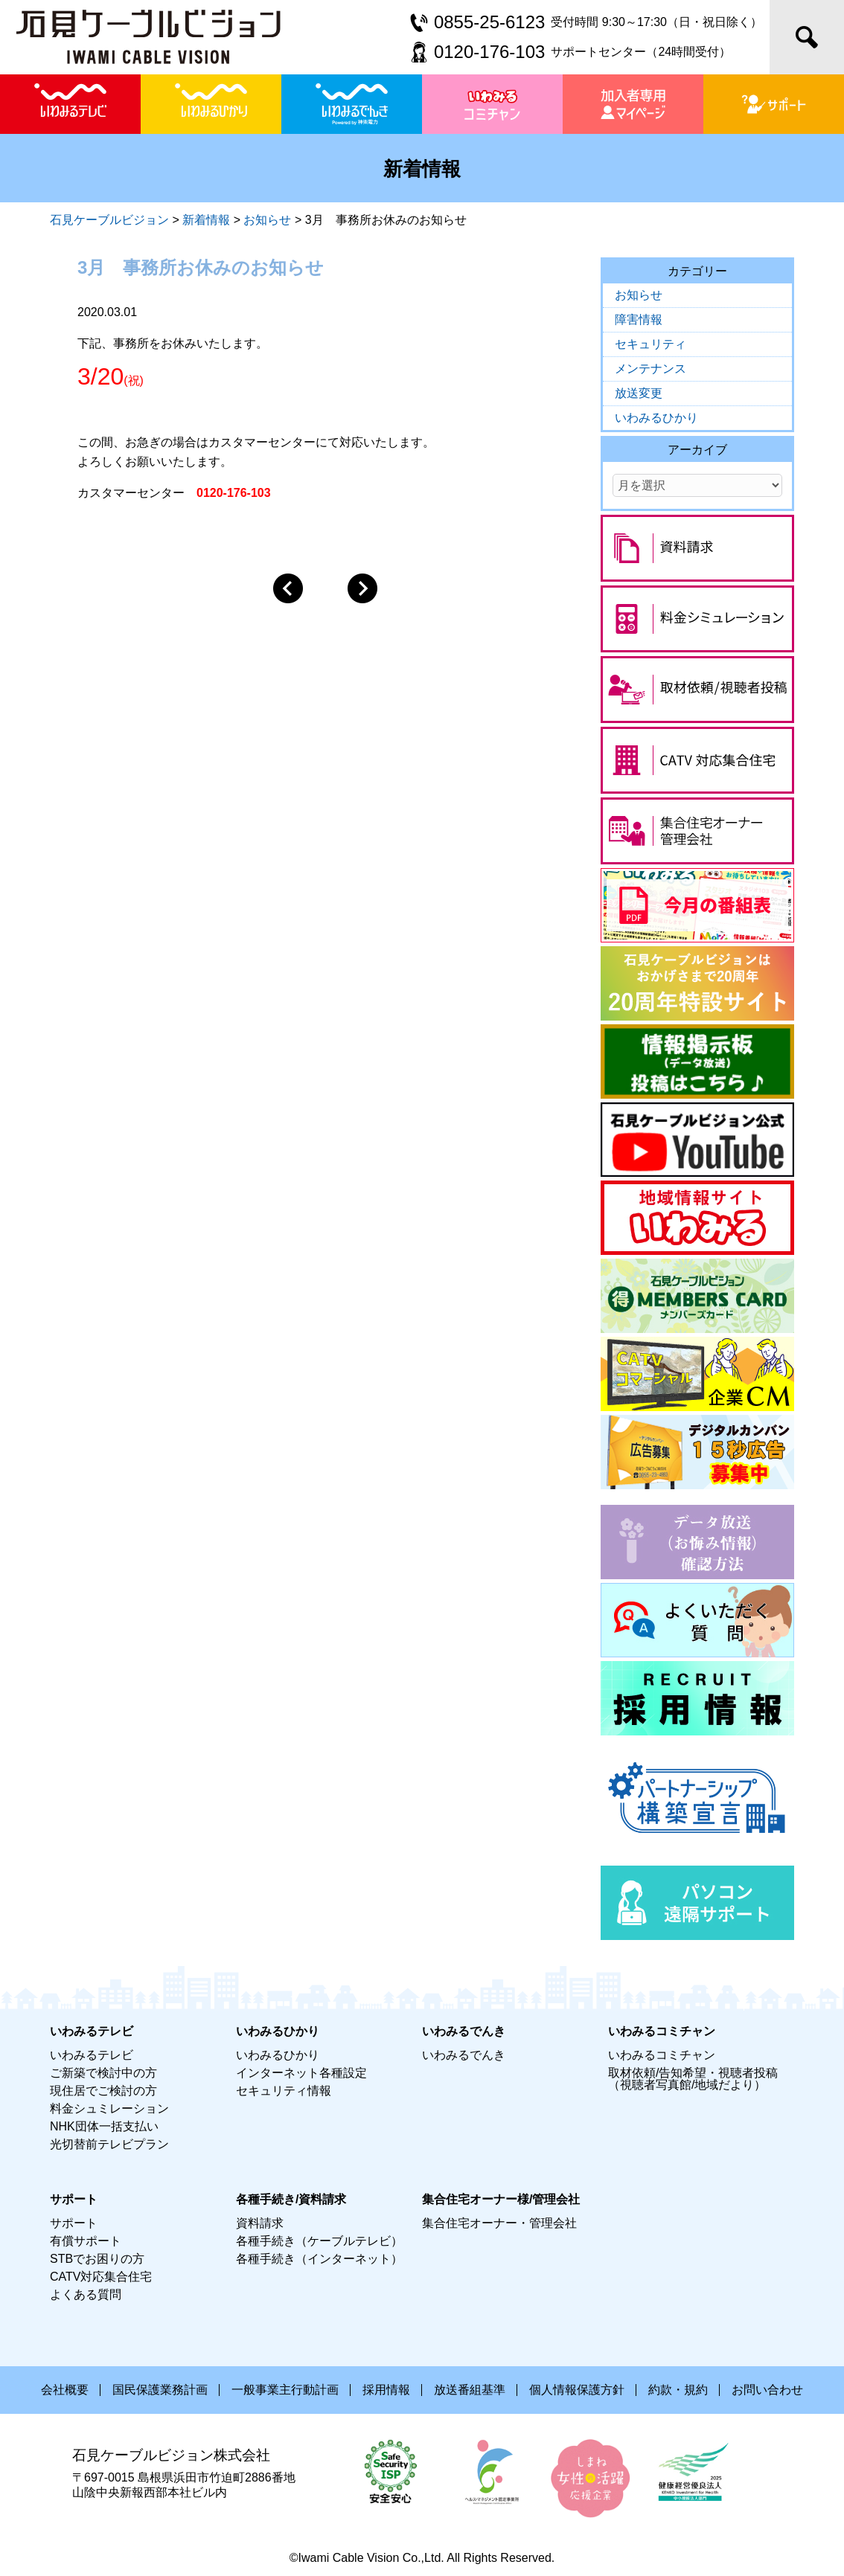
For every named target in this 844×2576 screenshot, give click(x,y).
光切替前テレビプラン (109, 2144)
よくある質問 (85, 2294)
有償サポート (85, 2241)
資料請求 (260, 2223)
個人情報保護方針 (576, 2389)
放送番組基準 (469, 2389)
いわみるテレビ (91, 2055)
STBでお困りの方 (97, 2258)
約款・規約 (678, 2389)
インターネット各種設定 (301, 2072)
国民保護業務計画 (160, 2389)
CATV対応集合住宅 (101, 2276)
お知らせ (638, 295)
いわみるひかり (656, 417)
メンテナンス (650, 368)
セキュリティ (650, 344)
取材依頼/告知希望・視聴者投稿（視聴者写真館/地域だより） (693, 2078)
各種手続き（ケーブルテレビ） (319, 2241)
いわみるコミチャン (661, 2055)
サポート (73, 2223)
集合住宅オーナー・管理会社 (499, 2223)
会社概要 (65, 2389)
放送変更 (638, 393)
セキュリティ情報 (283, 2090)
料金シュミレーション (109, 2108)
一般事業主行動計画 (285, 2389)
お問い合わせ (767, 2389)
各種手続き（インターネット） (319, 2258)
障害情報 (638, 319)
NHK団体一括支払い (104, 2126)
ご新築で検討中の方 (103, 2072)
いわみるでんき (463, 2055)
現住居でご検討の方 (103, 2090)
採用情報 (386, 2389)
